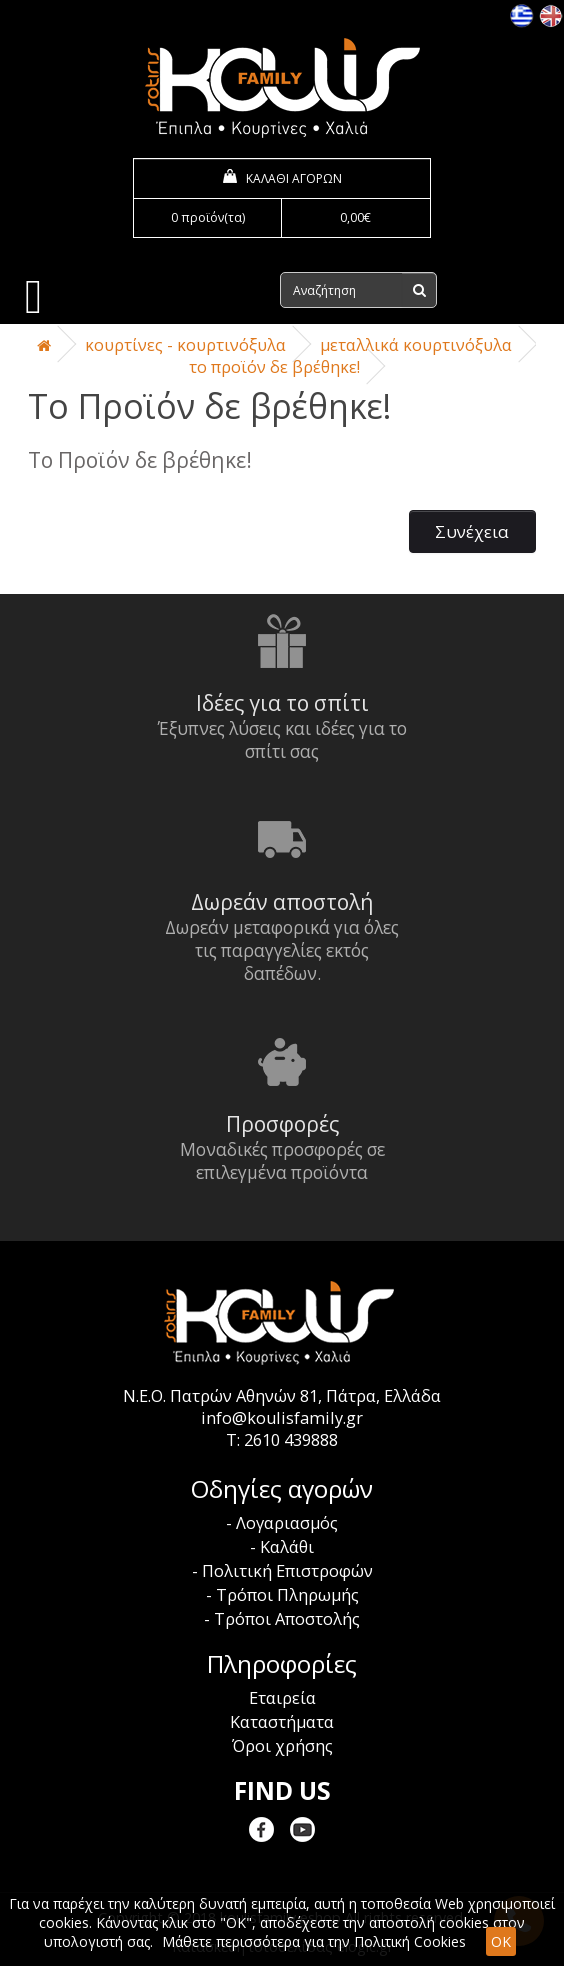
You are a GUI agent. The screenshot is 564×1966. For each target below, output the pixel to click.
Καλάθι (287, 1547)
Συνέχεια (472, 531)
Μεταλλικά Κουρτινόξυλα (416, 345)
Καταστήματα (282, 1722)
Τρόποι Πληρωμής (287, 1595)
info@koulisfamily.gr (282, 1418)
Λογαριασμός (287, 1523)
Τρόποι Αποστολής (287, 1619)
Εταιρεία (282, 1698)
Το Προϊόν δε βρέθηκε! (274, 367)
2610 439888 (291, 1440)
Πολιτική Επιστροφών (287, 1571)
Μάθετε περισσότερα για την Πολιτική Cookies (314, 1941)
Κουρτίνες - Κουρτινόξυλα (185, 345)
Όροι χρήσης (282, 1746)
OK (501, 1941)
